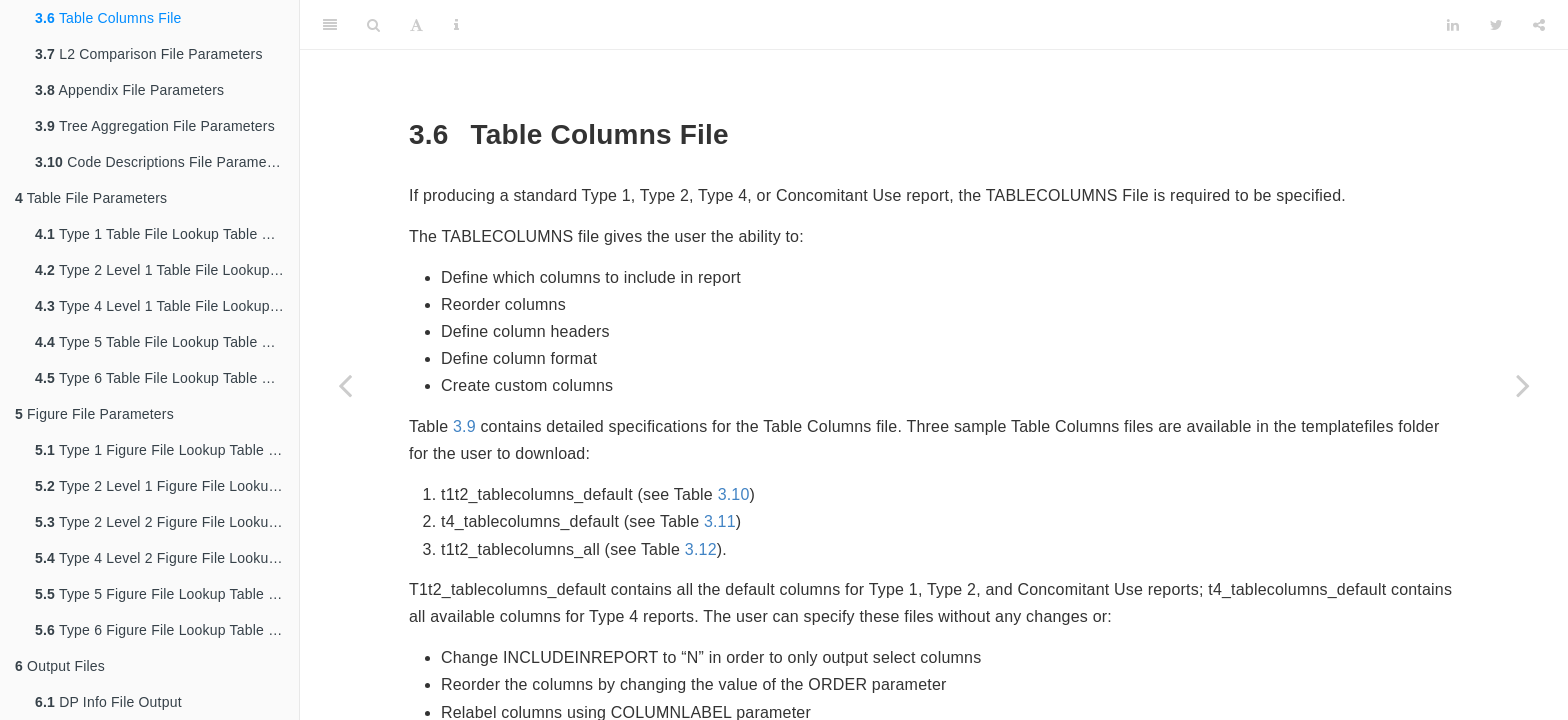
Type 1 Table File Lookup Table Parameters (167, 234)
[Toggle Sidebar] (330, 25)
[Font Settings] (416, 25)
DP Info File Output (108, 702)
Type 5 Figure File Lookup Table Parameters (167, 594)
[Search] (373, 25)
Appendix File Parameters (129, 90)
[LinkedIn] (1453, 25)
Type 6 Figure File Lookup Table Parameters (167, 630)
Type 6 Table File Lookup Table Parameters (167, 378)
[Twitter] (1496, 25)
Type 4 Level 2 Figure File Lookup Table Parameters (167, 558)
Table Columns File (108, 18)
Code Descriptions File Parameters (163, 162)
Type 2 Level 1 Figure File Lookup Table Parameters (167, 486)
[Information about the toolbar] (456, 25)
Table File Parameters (91, 198)
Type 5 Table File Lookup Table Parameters (167, 342)
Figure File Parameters (94, 414)
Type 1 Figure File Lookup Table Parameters (167, 450)
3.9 (464, 426)
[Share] (1539, 25)
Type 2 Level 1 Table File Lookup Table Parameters (167, 270)
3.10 (734, 494)
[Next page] (1523, 385)
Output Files (60, 666)
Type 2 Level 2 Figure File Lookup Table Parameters (167, 522)
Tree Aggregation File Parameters (155, 126)
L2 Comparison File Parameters (149, 54)
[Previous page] (345, 385)
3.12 (701, 549)
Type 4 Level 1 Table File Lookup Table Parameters (167, 306)
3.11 (720, 521)
